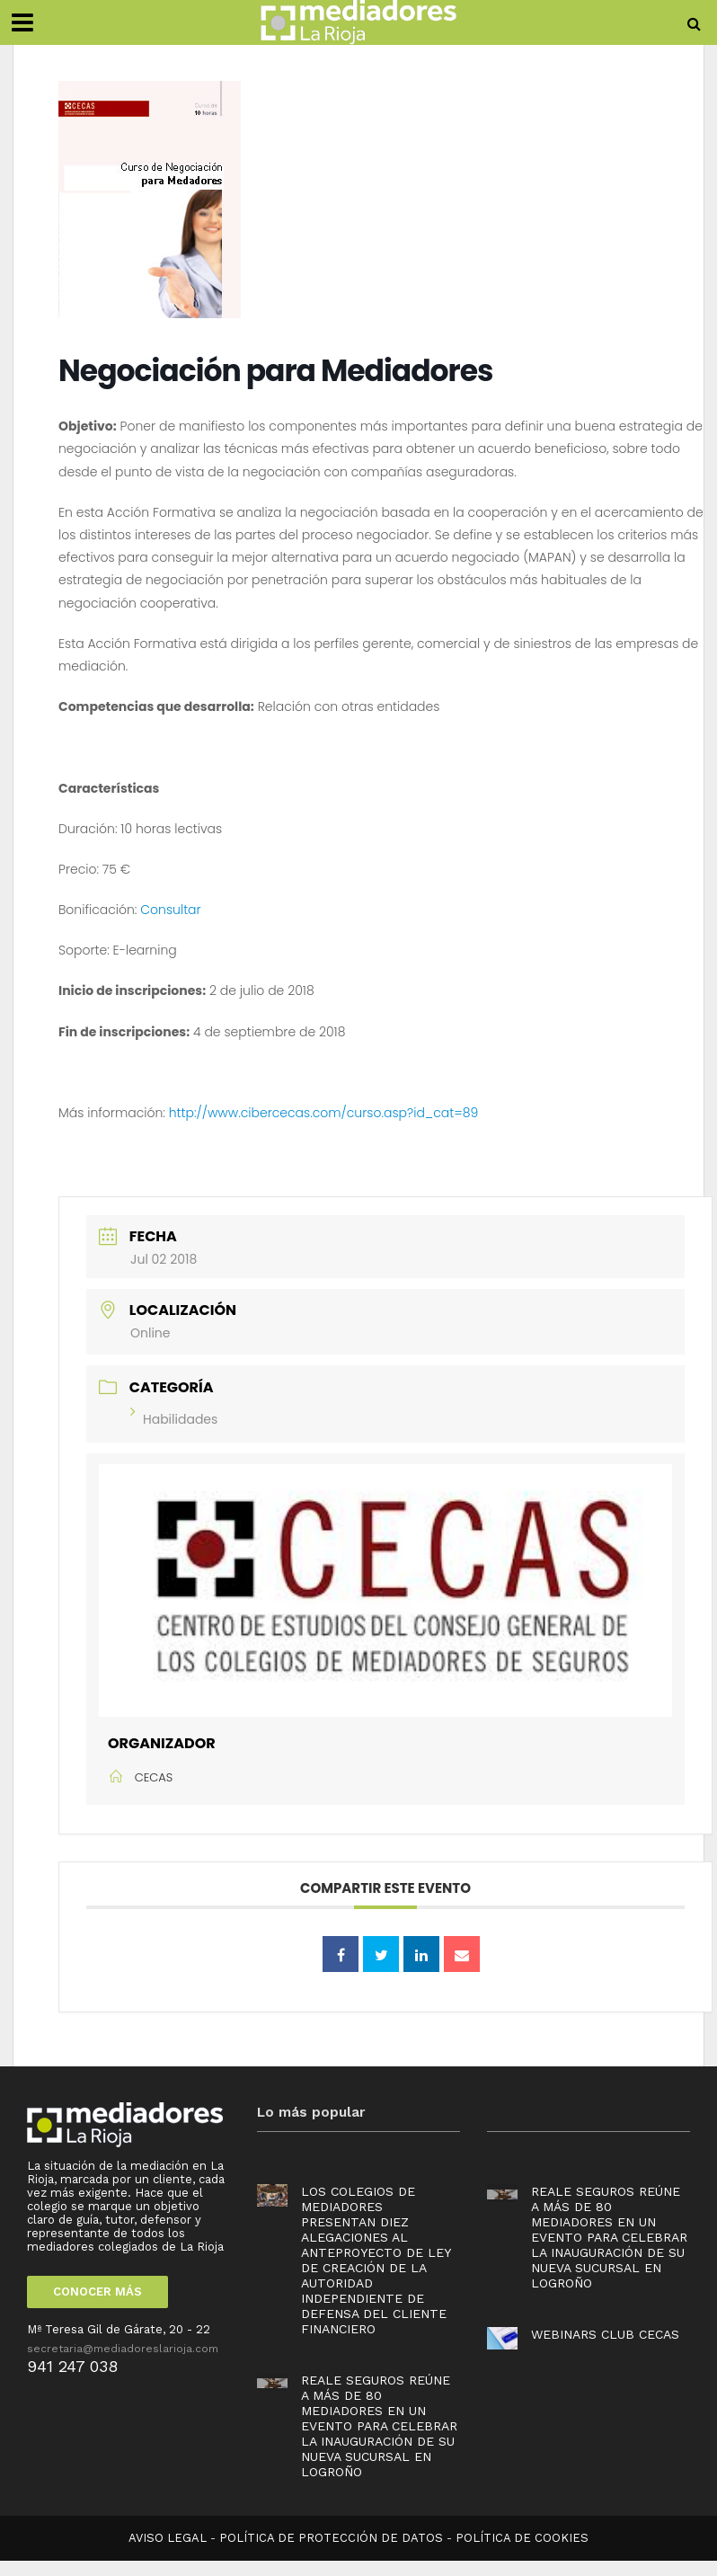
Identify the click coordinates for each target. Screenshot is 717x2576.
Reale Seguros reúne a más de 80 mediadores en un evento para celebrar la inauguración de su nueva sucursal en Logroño (379, 2426)
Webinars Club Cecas (605, 2334)
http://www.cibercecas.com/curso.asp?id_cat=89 (324, 1113)
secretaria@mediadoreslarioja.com (122, 2348)
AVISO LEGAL (167, 2538)
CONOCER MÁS (97, 2291)
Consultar (170, 910)
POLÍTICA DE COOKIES (522, 2538)
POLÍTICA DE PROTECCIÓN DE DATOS (331, 2538)
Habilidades (173, 1419)
